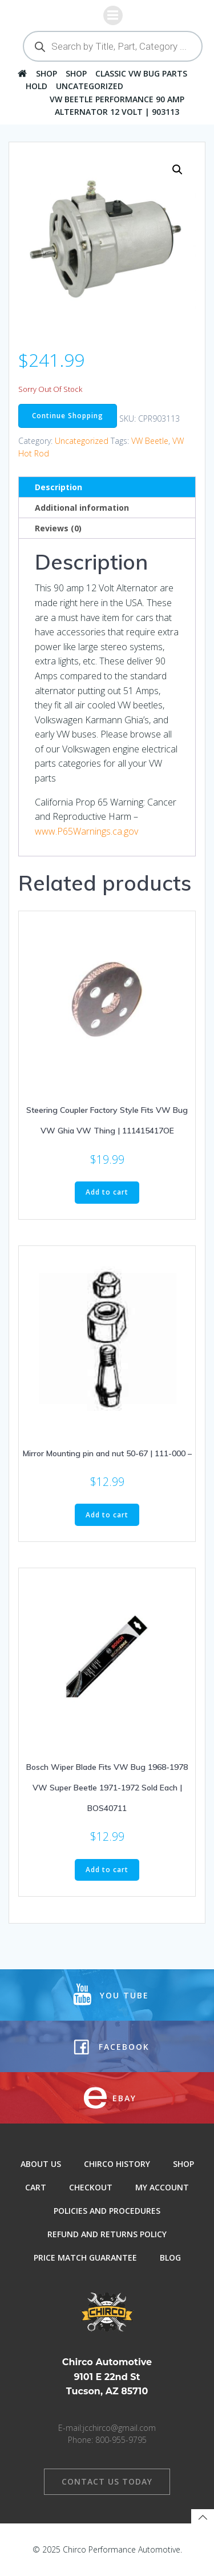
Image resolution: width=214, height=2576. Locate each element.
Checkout (90, 2187)
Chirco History (117, 2163)
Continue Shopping (67, 415)
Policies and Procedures (107, 2210)
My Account (162, 2187)
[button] (177, 169)
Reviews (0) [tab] (58, 528)
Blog (170, 2257)
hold (36, 86)
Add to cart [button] (107, 1192)
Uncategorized (89, 86)
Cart (35, 2187)
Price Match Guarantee (85, 2257)
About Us (41, 2163)
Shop (46, 73)
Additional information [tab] (82, 507)
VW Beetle (149, 440)
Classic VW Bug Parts (141, 73)
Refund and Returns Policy (107, 2234)
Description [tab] (58, 487)
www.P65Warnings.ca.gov (86, 831)
